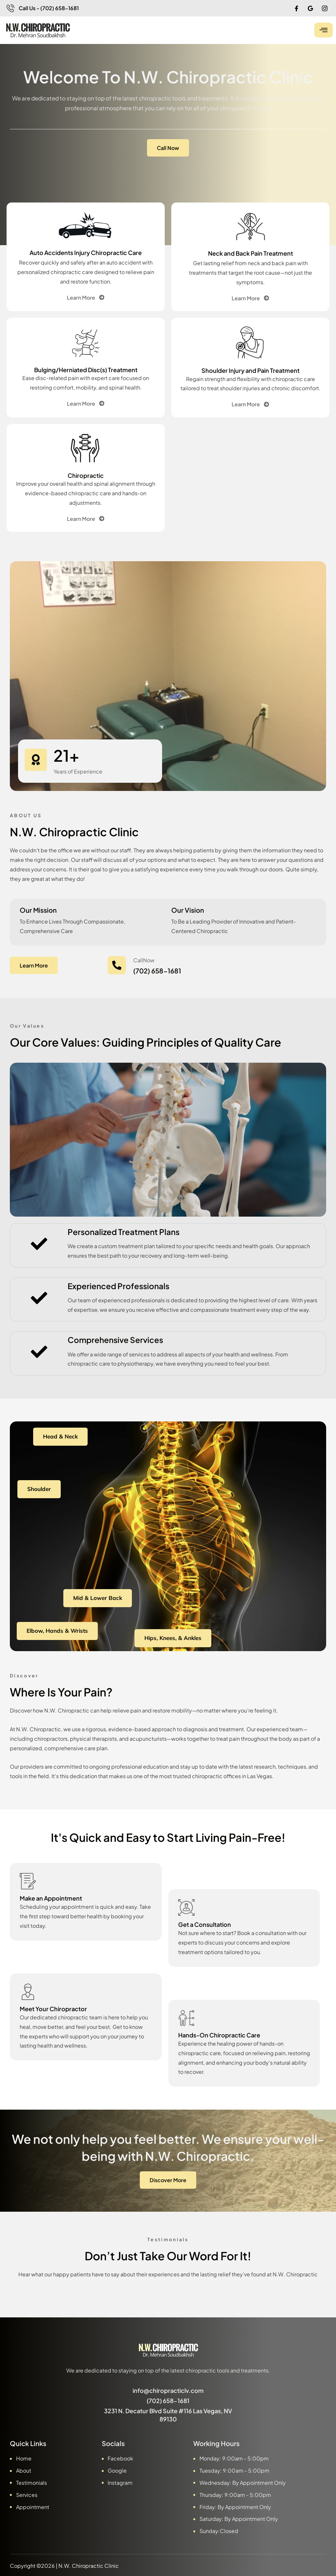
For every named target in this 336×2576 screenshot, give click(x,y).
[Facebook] (296, 8)
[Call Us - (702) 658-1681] (10, 8)
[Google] (310, 8)
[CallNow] (117, 965)
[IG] (324, 8)
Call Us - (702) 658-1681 (49, 8)
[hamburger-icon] (323, 30)
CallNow (144, 960)
